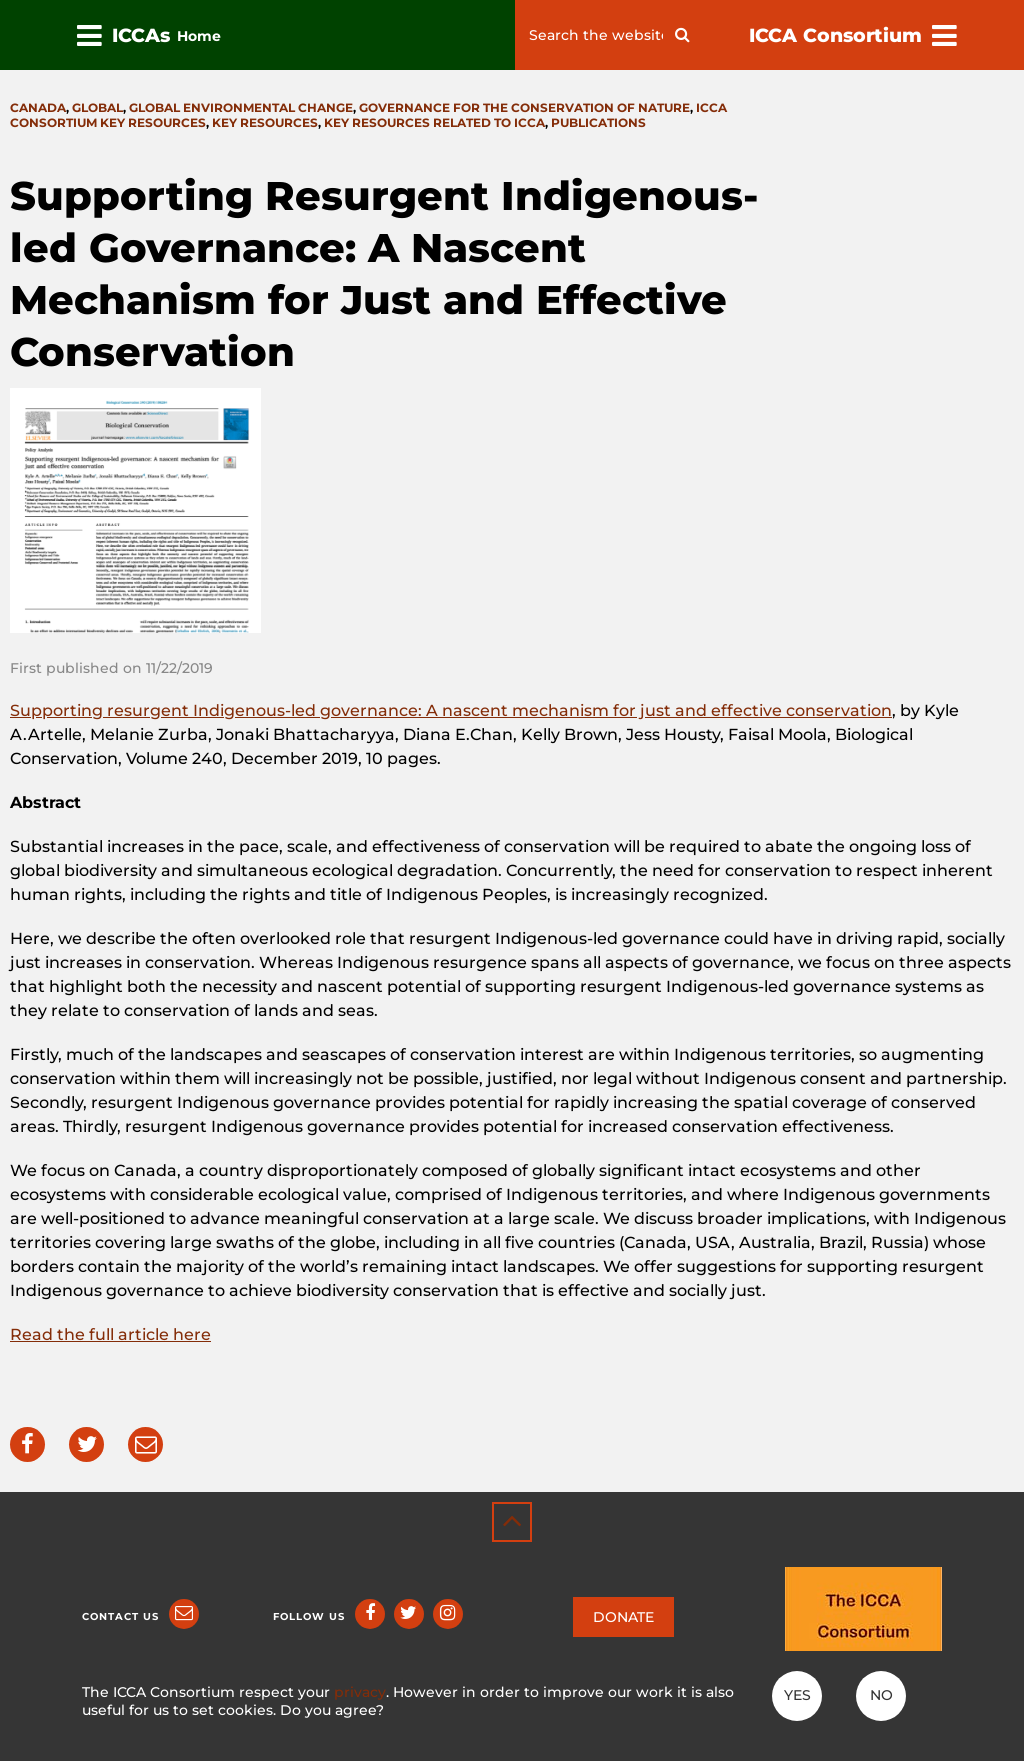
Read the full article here (110, 1334)
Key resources (265, 122)
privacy (360, 1692)
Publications (598, 122)
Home (199, 36)
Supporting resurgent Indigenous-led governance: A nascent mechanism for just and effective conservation (451, 710)
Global (97, 107)
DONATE (623, 1617)
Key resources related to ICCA (434, 122)
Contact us (120, 1616)
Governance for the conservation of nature (524, 107)
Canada (38, 107)
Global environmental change (241, 107)
